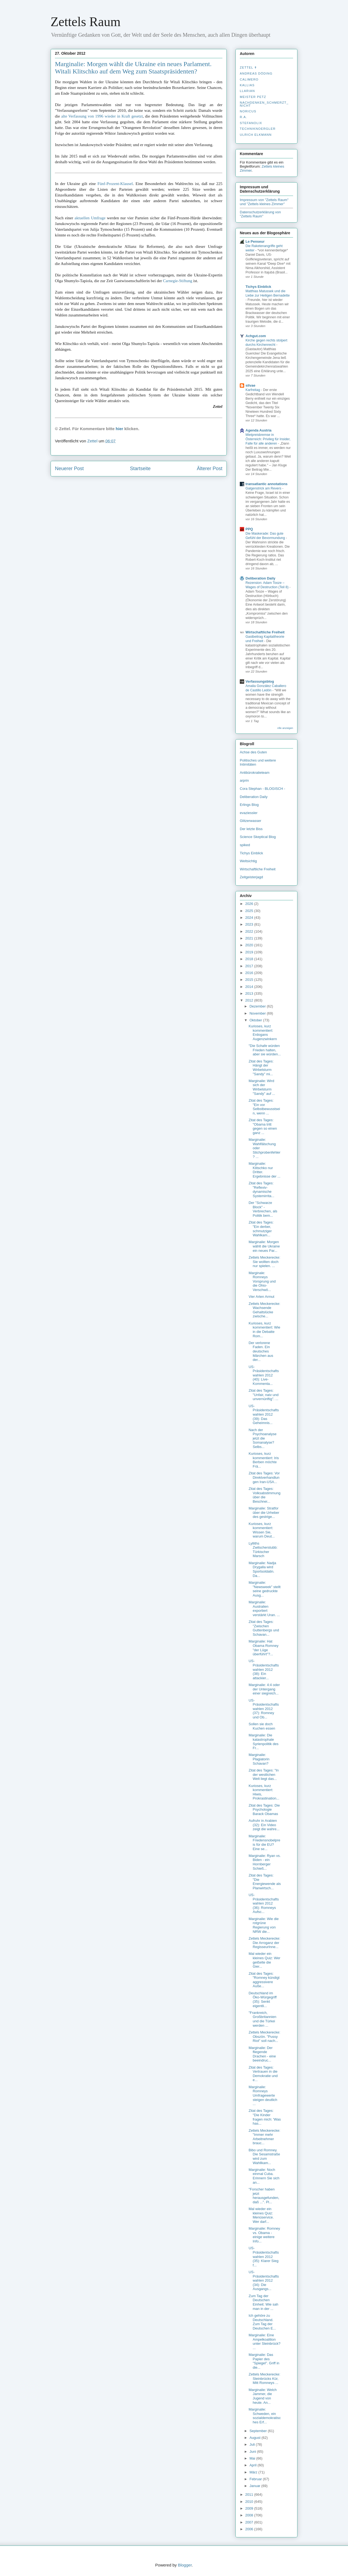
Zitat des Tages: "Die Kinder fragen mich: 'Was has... (264, 2117)
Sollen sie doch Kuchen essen (261, 1726)
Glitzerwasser (250, 821)
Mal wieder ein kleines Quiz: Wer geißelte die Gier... (264, 1960)
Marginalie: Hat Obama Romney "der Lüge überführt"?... (263, 1647)
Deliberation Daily (260, 578)
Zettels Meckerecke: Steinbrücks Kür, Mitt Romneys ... (264, 2378)
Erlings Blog (249, 805)
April (254, 2465)
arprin (244, 780)
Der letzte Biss (251, 829)
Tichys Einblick (258, 287)
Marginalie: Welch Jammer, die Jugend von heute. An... (262, 2396)
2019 (249, 952)
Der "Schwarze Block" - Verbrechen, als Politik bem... (262, 1209)
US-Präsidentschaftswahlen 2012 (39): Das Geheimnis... (263, 1414)
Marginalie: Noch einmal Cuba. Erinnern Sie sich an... (263, 2176)
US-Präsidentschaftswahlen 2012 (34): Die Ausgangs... (263, 2280)
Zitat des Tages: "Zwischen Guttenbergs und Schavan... (263, 1628)
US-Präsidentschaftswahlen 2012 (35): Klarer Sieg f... (263, 2256)
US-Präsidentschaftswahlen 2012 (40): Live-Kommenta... (263, 1375)
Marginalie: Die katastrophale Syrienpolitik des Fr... (263, 1741)
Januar (255, 2486)
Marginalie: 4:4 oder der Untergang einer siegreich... (264, 1689)
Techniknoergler (258, 128)
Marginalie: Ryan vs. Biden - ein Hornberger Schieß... (264, 1862)
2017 (249, 966)
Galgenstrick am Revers (264, 488)
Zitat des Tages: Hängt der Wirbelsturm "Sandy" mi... (261, 1067)
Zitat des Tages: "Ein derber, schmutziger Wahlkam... (261, 1228)
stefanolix (251, 123)
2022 (249, 931)
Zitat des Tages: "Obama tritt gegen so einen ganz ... (262, 1126)
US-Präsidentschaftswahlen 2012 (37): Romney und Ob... (263, 1708)
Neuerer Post (69, 468)
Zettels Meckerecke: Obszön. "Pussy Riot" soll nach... (264, 2036)
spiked (245, 845)
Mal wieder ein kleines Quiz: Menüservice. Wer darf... (261, 2215)
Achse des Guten (253, 752)
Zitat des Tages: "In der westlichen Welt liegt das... (263, 1774)
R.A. (243, 117)
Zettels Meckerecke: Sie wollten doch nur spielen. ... (264, 1261)
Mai (253, 2458)
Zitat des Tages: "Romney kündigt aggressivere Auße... (263, 1979)
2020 (249, 945)
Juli (253, 2444)
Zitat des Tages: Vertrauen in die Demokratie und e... (263, 2073)
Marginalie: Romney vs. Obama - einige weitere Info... (264, 2234)
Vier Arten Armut (261, 1297)
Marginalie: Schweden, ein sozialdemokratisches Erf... (264, 2415)
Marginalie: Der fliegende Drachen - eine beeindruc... (262, 2054)
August (256, 2438)
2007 (249, 2522)
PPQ (249, 529)
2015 (249, 980)
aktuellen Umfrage (89, 218)
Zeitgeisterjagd (251, 877)
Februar (256, 2479)
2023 (249, 924)
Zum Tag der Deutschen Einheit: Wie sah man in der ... (263, 2302)
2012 (249, 1000)
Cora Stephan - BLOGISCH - (262, 789)
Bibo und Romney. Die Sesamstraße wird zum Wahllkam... (264, 2156)
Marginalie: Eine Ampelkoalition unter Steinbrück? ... (264, 2341)
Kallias (247, 85)
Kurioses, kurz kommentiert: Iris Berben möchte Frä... (263, 1460)
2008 (249, 2515)
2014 (249, 987)
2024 (249, 918)
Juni (253, 2451)
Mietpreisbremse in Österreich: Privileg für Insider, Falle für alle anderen (268, 439)
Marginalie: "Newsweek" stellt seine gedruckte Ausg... (264, 1588)
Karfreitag (253, 390)
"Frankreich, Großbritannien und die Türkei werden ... (262, 2019)
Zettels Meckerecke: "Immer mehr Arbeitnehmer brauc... (264, 2136)
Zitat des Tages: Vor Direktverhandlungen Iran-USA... (264, 1477)
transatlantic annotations (267, 484)
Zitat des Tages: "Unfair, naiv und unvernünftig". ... (263, 1394)
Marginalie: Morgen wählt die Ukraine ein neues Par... (264, 1246)
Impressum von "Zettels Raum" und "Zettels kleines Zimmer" (264, 202)
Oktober (256, 1020)
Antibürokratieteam (254, 773)
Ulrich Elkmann (256, 134)
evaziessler (248, 813)
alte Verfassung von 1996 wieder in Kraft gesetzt (102, 116)
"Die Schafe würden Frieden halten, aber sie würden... (264, 1050)
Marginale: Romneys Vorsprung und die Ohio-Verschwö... (262, 1281)
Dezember (258, 1006)
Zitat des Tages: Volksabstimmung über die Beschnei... (264, 1495)
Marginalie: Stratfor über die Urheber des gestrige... (263, 1512)
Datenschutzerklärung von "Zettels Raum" (260, 214)
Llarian (247, 91)
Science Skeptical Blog (258, 837)
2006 (249, 2529)
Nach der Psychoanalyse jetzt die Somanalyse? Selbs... (262, 1438)
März (254, 2472)
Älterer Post (209, 468)
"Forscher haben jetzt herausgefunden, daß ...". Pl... (263, 2195)
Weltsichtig (248, 861)
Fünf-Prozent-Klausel (115, 183)
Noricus (248, 111)
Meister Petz (253, 96)
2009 (249, 2508)
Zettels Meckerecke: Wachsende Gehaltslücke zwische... (264, 1310)
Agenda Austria (259, 430)
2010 (249, 2502)
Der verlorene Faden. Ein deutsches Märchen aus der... (260, 1351)
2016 (249, 973)
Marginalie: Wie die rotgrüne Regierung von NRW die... (263, 1925)
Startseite (140, 468)
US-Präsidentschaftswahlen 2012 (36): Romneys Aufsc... (263, 1903)
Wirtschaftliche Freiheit (265, 632)
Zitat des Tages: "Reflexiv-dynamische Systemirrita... (261, 1189)
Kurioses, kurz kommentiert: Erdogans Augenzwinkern (262, 1032)
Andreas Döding (256, 73)
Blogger (185, 2565)
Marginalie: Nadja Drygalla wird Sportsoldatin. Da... (262, 1569)
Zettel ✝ (248, 67)
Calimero (249, 79)
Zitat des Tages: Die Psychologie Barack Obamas (264, 1809)
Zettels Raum (85, 21)
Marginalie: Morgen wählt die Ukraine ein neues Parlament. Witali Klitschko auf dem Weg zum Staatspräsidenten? (133, 67)
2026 (249, 904)
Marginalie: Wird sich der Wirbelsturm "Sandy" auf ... (261, 1087)
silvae (250, 385)
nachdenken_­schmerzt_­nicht (264, 104)
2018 (249, 959)
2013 (249, 993)
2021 (249, 938)
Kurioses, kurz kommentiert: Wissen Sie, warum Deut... (261, 1530)
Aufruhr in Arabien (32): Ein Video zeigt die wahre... (263, 1825)
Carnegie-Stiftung (177, 281)
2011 (249, 2494)
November (258, 1013)
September (259, 2431)
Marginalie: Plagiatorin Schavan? (258, 1759)
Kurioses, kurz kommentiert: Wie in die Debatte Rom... (264, 1329)
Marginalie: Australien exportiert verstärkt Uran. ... (264, 1608)
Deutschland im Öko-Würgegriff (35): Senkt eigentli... (262, 1999)
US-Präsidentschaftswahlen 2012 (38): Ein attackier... (263, 1669)
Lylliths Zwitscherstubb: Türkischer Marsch (262, 1549)
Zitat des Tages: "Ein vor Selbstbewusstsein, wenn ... (264, 1106)
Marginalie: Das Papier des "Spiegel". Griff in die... (263, 2361)
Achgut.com (256, 336)
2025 (249, 911)
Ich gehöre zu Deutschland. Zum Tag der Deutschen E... (262, 2321)
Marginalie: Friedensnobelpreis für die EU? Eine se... (264, 1842)
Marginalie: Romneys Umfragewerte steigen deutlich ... (262, 2095)
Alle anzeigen (285, 727)
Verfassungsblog (260, 681)
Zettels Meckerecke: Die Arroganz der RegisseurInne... (264, 1942)
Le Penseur (255, 241)
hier (119, 428)
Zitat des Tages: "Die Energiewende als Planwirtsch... (264, 1881)
